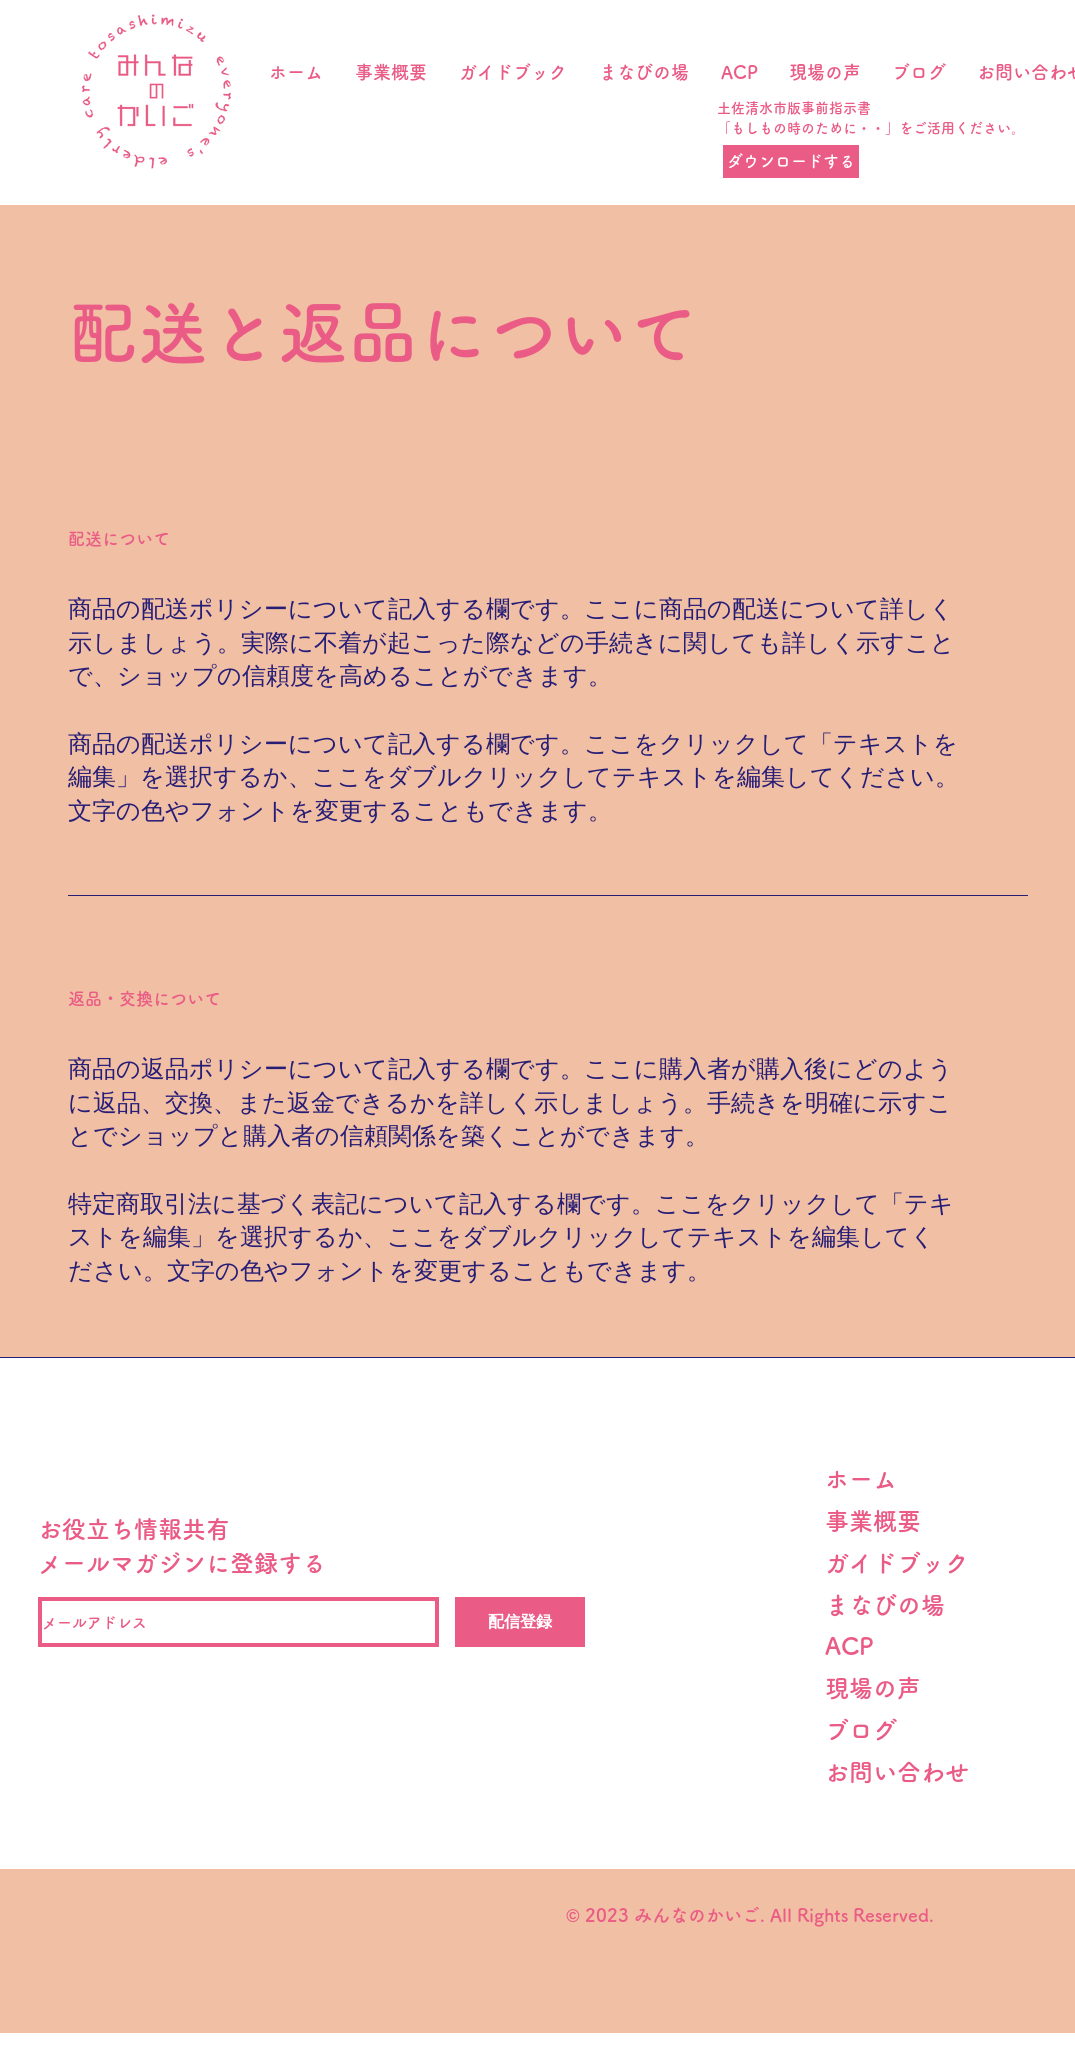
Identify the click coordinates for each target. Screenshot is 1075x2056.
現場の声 (885, 1688)
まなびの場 (885, 1605)
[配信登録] (520, 1622)
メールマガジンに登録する (182, 1563)
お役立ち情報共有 (134, 1529)
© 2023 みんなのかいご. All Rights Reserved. (747, 1915)
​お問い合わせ (897, 1772)
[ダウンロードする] (791, 161)
